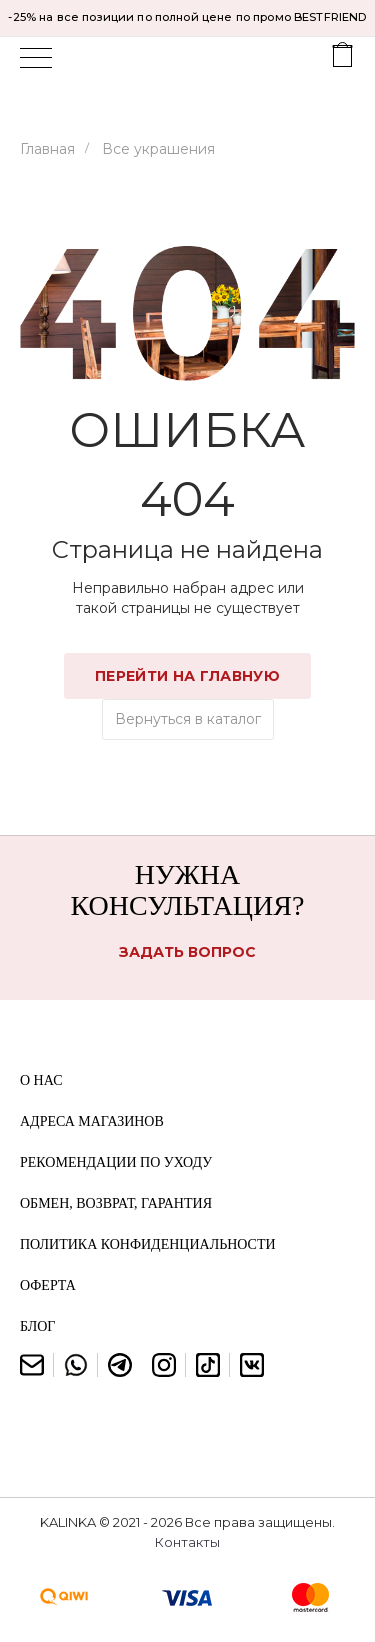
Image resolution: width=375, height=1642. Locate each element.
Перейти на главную (188, 676)
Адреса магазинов (92, 1121)
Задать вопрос (187, 952)
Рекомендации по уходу (116, 1162)
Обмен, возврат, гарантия (116, 1203)
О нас (41, 1080)
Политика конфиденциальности (148, 1244)
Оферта (48, 1285)
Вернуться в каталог (188, 719)
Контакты (187, 1542)
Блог (37, 1326)
